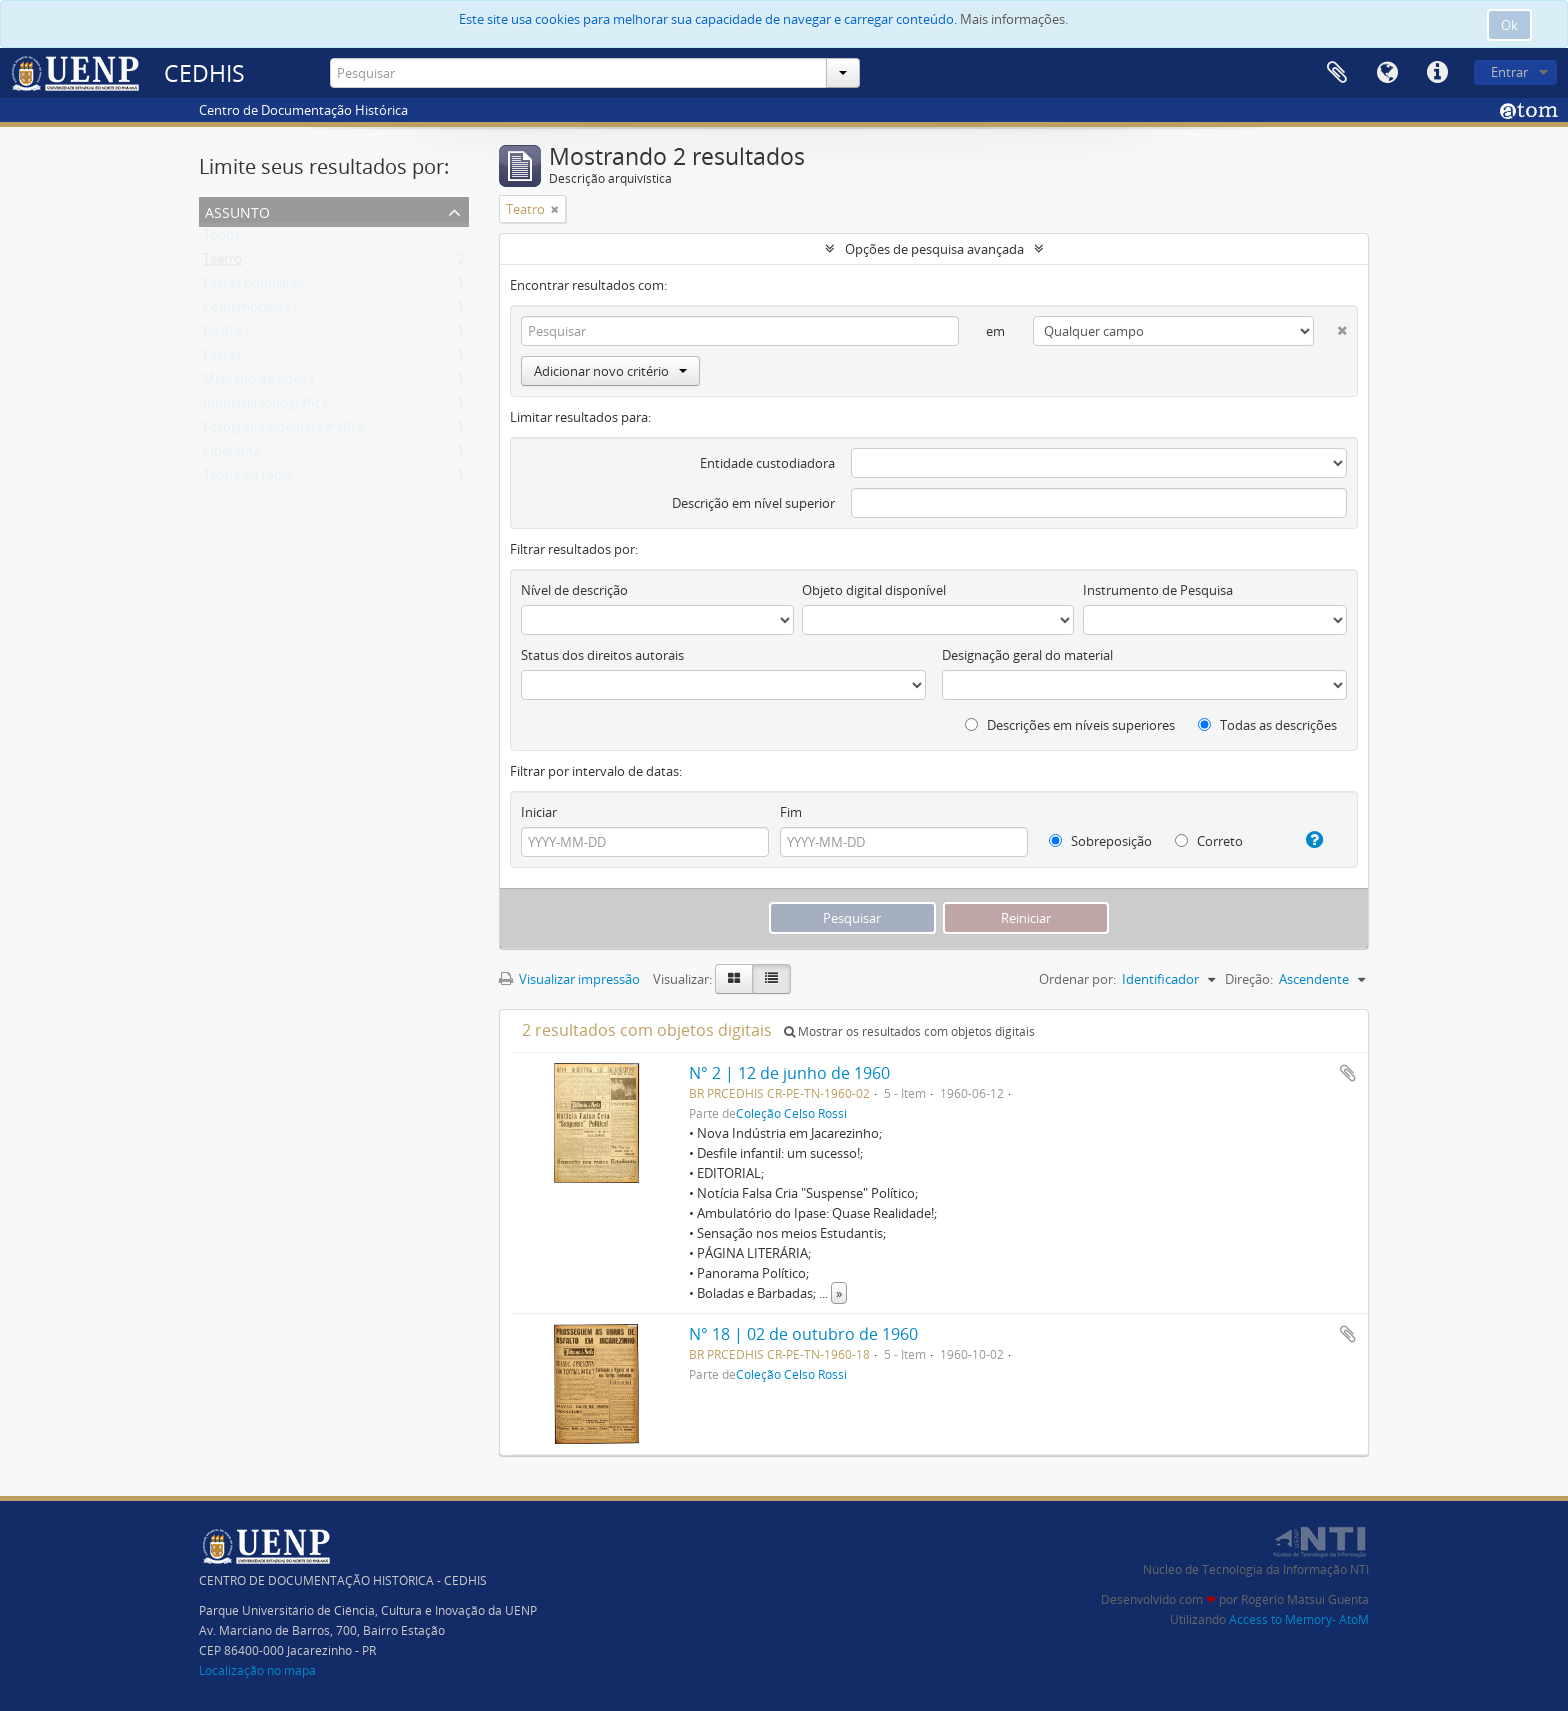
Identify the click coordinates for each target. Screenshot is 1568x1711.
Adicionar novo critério (610, 371)
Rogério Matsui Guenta (1305, 1599)
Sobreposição (1100, 841)
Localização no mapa (257, 1670)
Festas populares (253, 287)
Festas (222, 359)
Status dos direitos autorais (602, 655)
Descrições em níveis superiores (1070, 725)
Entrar (1509, 72)
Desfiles (226, 335)
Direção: (1249, 979)
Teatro (222, 263)
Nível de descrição (574, 590)
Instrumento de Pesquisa (1158, 590)
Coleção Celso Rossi (791, 1113)
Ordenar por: (1077, 979)
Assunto (237, 210)
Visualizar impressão (569, 979)
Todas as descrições (1267, 725)
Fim (791, 812)
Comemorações (250, 311)
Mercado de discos (258, 383)
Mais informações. (1014, 19)
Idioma (1387, 73)
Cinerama (231, 455)
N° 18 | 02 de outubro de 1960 (803, 1334)
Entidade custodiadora (767, 463)
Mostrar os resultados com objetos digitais (909, 1031)
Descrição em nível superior (753, 503)
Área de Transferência (1337, 73)
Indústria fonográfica (265, 407)
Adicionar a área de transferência (1348, 1073)
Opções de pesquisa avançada (934, 249)
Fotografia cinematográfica (283, 431)
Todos (221, 239)
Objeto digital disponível (874, 590)
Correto (1209, 841)
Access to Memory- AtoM (1299, 1619)
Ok (1509, 25)
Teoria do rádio (248, 479)
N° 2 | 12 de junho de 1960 (789, 1073)
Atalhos (1437, 73)
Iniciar (539, 812)
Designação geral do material (1027, 655)
